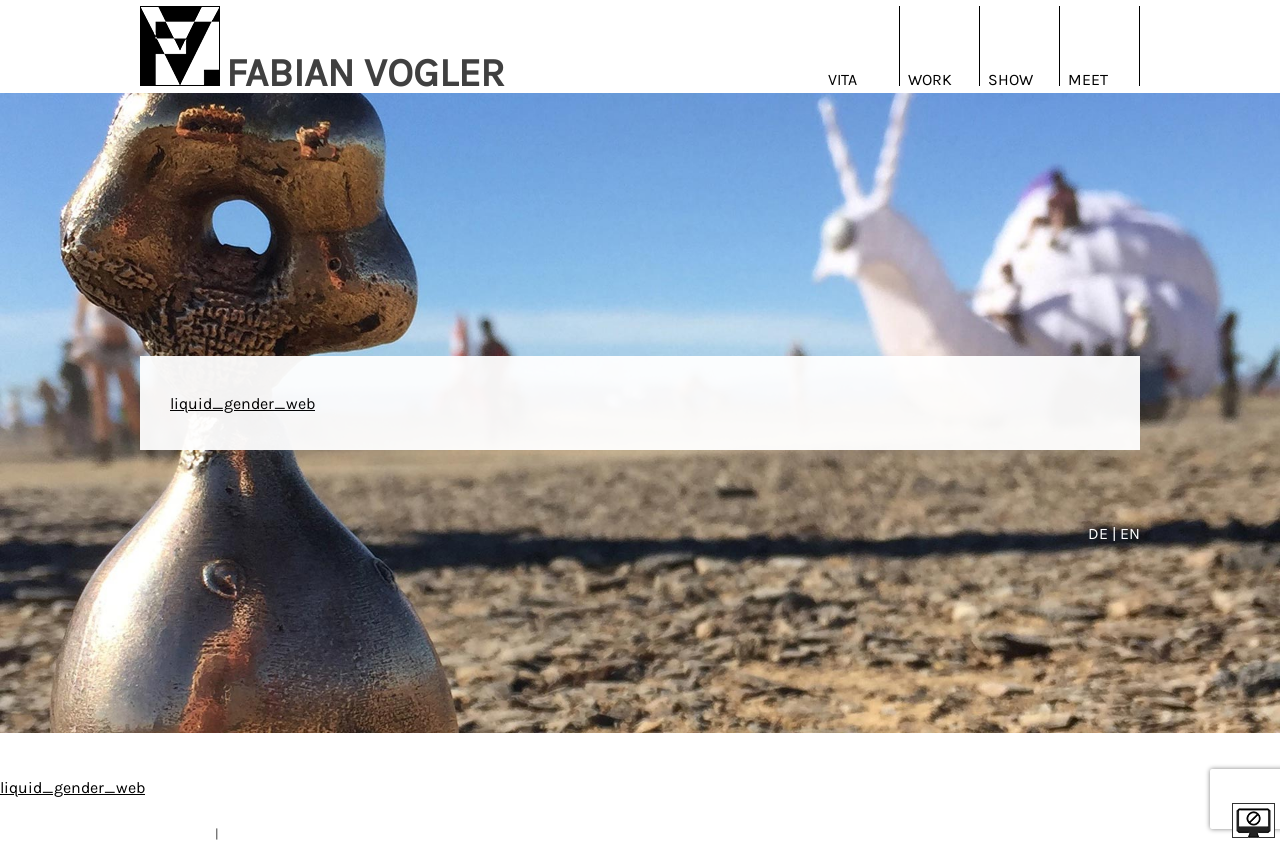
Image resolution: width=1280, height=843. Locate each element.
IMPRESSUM (176, 833)
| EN (1126, 533)
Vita (842, 79)
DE (1100, 533)
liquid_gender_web (242, 403)
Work (930, 79)
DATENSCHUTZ (263, 833)
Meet (1088, 79)
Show (1010, 79)
